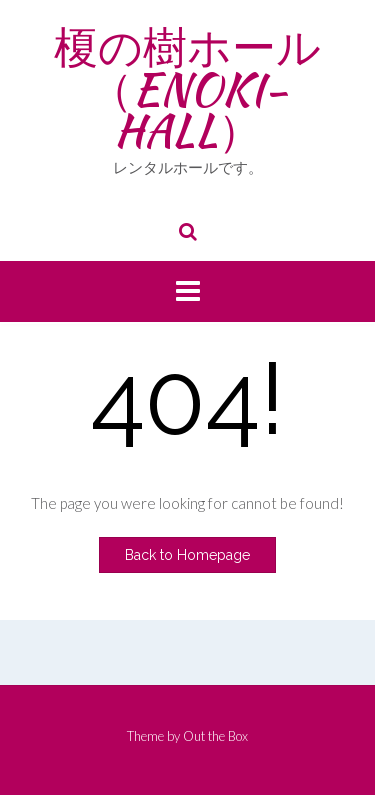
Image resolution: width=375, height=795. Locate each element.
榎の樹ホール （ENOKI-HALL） (187, 88)
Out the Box (215, 736)
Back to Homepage (187, 555)
